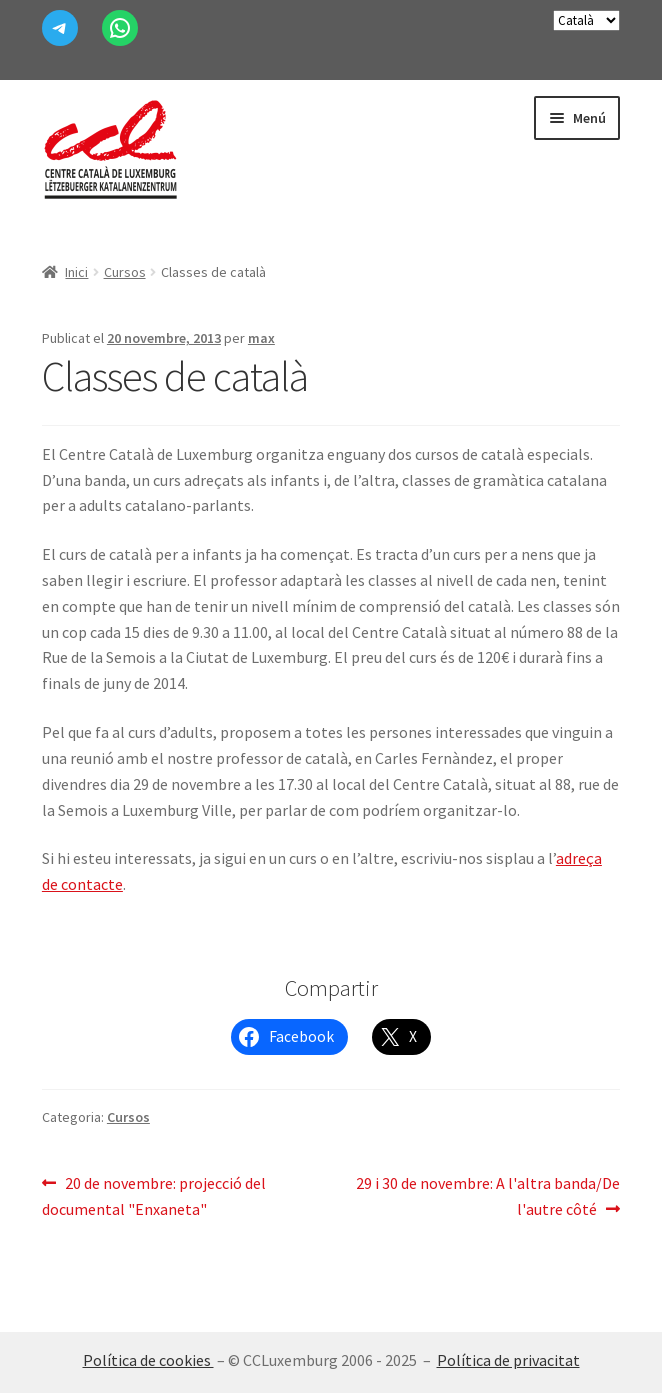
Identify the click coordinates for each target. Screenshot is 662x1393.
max (261, 338)
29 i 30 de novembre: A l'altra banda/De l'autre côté (487, 1195)
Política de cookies (148, 1360)
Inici (76, 272)
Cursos (125, 272)
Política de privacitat (508, 1360)
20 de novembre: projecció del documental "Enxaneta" (154, 1195)
